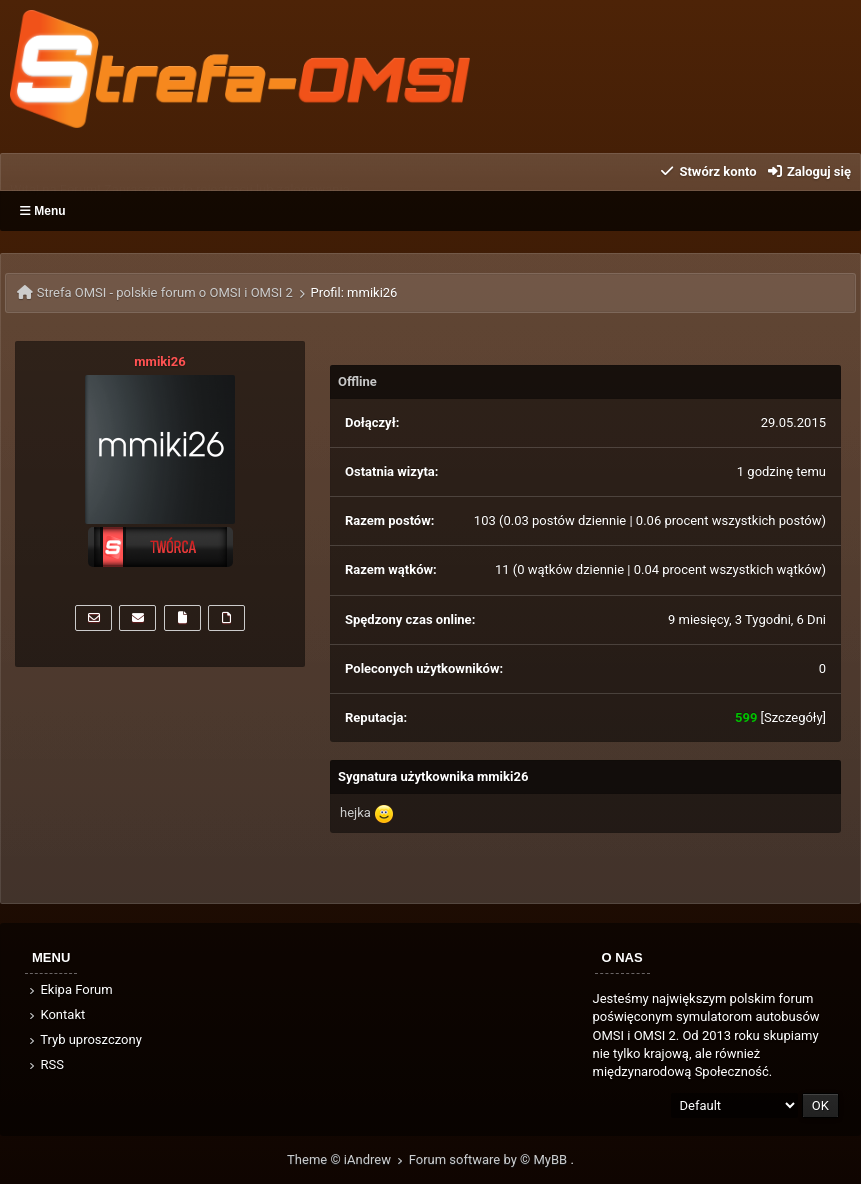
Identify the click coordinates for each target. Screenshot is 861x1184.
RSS (45, 1064)
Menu (43, 211)
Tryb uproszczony (84, 1039)
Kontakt (55, 1014)
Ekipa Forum (69, 989)
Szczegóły (793, 717)
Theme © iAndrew (348, 1159)
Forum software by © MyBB (490, 1159)
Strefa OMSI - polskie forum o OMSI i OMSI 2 (165, 292)
